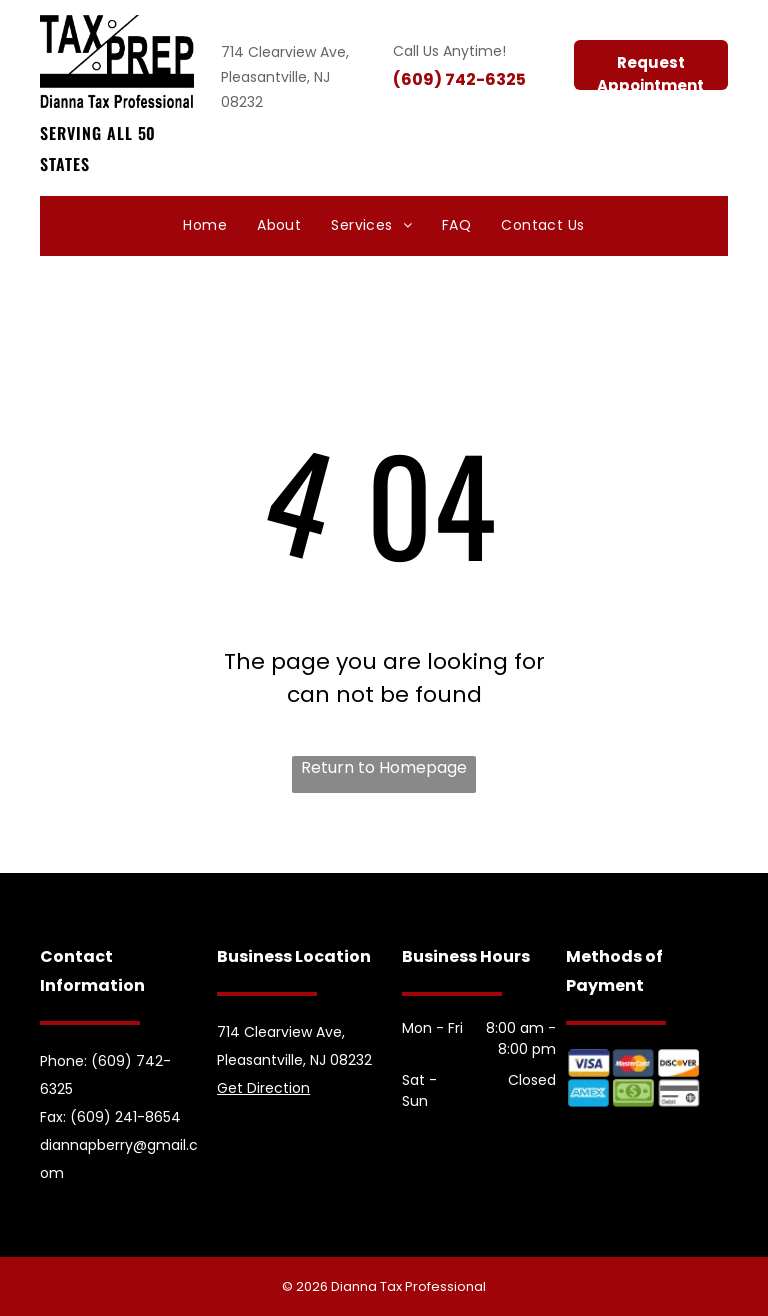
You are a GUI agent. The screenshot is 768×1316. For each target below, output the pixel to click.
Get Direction (263, 1088)
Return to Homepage (384, 767)
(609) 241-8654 (125, 1117)
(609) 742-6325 (459, 79)
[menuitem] (205, 226)
